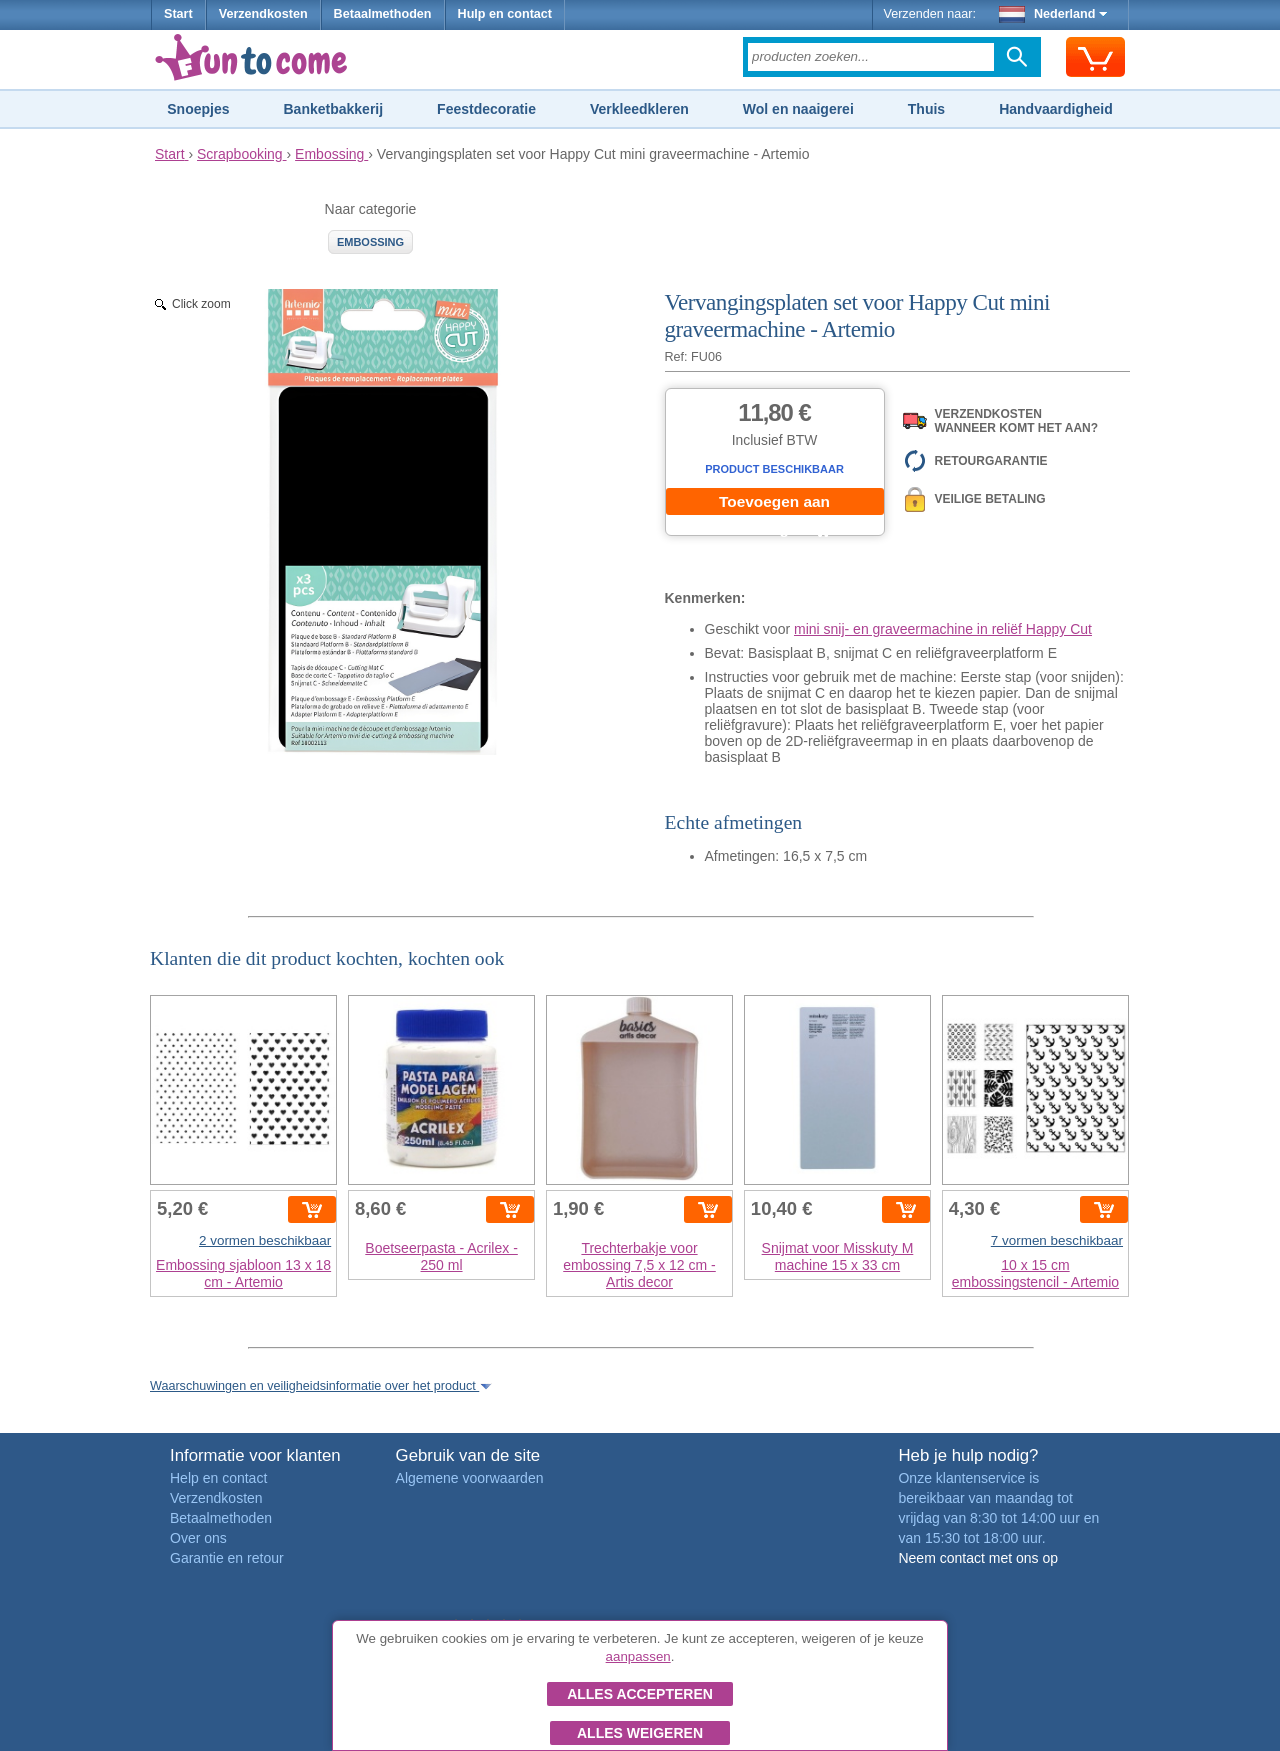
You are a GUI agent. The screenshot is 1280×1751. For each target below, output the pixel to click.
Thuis (926, 109)
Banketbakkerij (334, 109)
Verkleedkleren (639, 109)
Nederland (1053, 14)
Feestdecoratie (486, 109)
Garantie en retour (227, 1558)
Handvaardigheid (1056, 109)
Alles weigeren (640, 1733)
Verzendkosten (263, 14)
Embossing (370, 242)
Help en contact (218, 1478)
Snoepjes (198, 109)
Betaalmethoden (383, 14)
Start (178, 14)
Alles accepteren (640, 1694)
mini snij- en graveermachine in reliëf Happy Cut (943, 629)
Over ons (198, 1538)
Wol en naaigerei (798, 109)
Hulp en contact (505, 14)
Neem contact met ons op (978, 1558)
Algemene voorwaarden (470, 1478)
